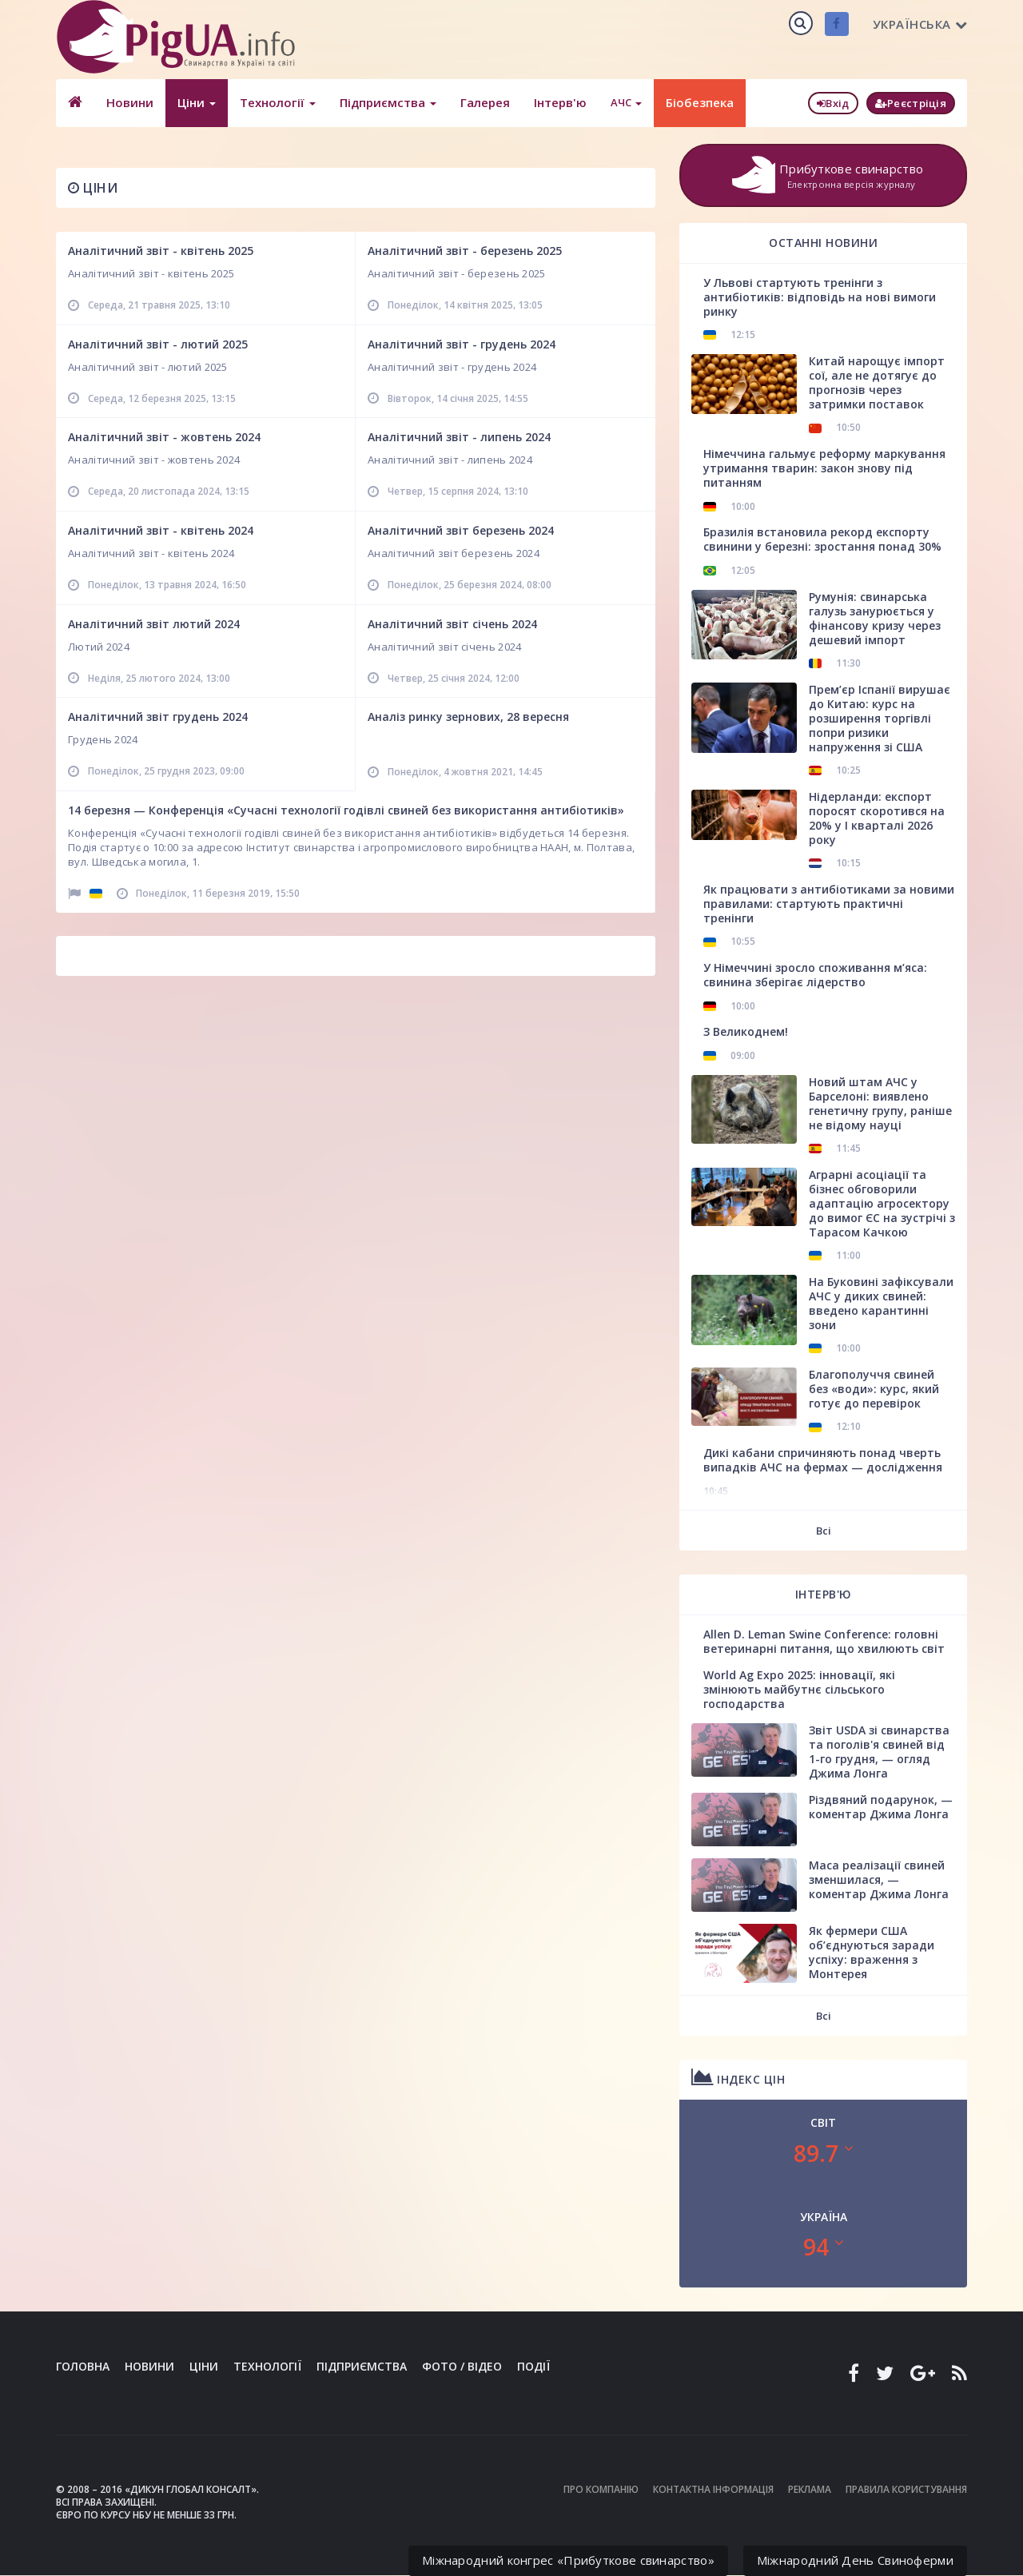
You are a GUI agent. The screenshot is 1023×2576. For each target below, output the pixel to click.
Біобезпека (700, 102)
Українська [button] (920, 24)
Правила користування (906, 2489)
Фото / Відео (462, 2366)
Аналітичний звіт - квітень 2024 (160, 530)
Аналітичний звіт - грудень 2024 (461, 344)
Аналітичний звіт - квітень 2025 (160, 250)
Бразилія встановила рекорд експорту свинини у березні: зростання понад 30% (822, 539)
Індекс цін (738, 2077)
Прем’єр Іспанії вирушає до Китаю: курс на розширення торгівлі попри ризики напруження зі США (879, 718)
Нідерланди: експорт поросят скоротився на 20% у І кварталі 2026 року (877, 818)
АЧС (626, 102)
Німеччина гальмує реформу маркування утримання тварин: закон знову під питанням (824, 468)
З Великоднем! (745, 1031)
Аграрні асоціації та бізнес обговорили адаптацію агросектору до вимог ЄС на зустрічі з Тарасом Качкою (882, 1203)
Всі (823, 1530)
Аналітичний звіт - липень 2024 (459, 436)
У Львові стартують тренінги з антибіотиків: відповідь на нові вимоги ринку (819, 297)
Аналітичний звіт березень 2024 (461, 530)
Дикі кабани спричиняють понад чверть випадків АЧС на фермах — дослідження (822, 1460)
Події (533, 2366)
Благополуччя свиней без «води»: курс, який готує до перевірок (874, 1389)
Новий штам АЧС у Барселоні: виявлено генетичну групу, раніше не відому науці (880, 1103)
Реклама (809, 2489)
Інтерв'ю (560, 102)
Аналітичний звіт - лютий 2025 (158, 344)
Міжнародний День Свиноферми (855, 2560)
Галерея (485, 102)
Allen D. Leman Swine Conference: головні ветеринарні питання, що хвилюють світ (824, 1641)
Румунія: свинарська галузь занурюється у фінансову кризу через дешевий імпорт (875, 618)
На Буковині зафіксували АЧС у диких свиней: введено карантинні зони (881, 1303)
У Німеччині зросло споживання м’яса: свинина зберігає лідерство (815, 974)
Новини (129, 102)
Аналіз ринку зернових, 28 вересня (468, 716)
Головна (82, 2366)
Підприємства (388, 102)
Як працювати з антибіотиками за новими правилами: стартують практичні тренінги (828, 904)
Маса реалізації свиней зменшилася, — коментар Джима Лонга (879, 1879)
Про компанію (601, 2489)
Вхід (833, 103)
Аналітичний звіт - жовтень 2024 (164, 436)
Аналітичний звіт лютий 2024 (154, 623)
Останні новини (823, 242)
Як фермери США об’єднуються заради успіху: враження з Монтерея (871, 1952)
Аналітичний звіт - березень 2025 (465, 250)
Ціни (196, 102)
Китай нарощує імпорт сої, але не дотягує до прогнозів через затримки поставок (877, 382)
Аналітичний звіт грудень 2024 (158, 716)
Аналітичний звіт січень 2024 (452, 623)
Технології (278, 102)
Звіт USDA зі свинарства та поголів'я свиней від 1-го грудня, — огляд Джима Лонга (879, 1751)
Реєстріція (910, 103)
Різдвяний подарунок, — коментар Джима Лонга (881, 1807)
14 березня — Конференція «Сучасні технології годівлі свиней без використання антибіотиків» (346, 810)
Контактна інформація (713, 2489)
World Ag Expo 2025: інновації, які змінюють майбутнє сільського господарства (799, 1689)
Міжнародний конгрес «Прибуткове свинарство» (568, 2560)
